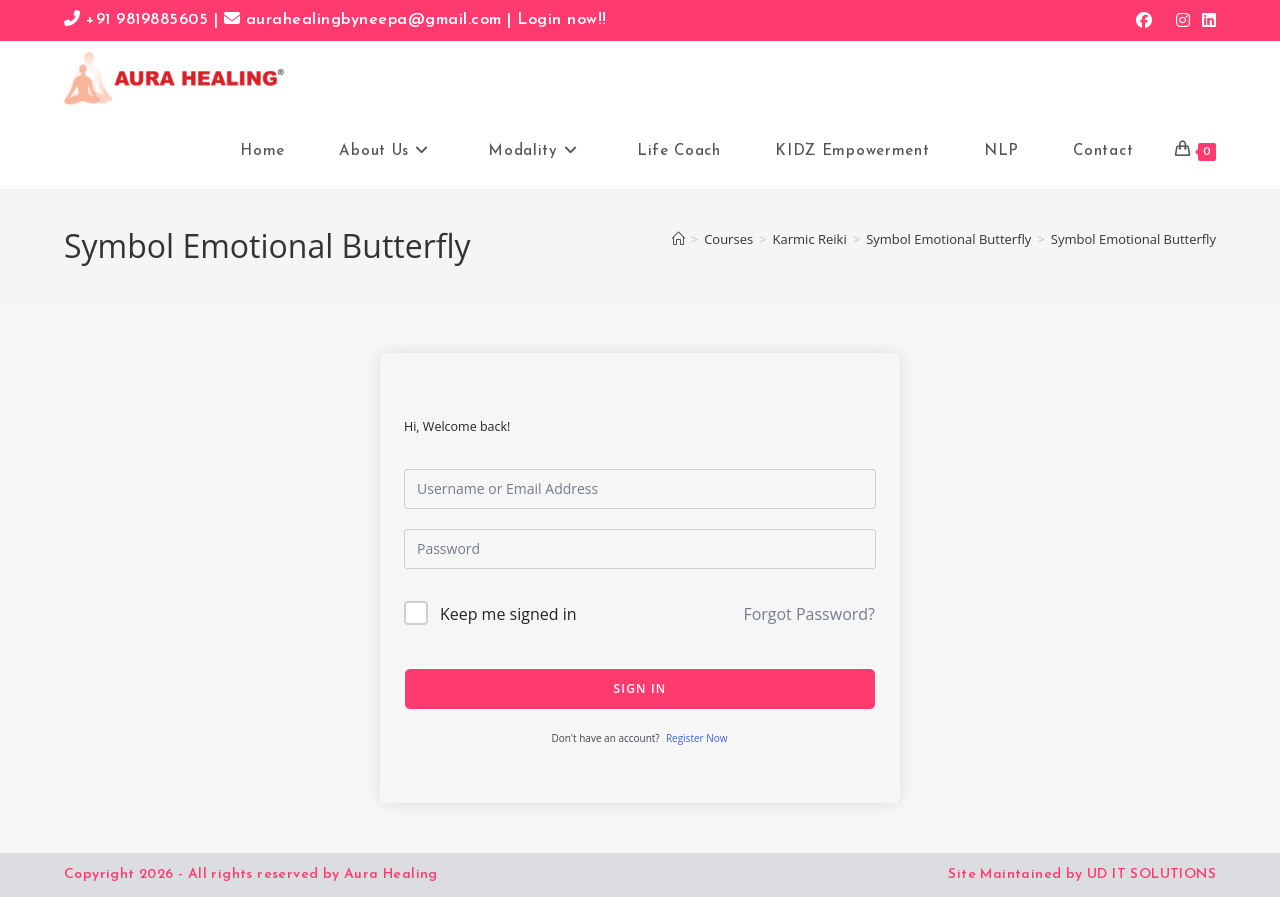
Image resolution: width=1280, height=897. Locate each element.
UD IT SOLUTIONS (1151, 874)
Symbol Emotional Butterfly (1133, 239)
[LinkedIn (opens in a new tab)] (1206, 20)
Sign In (640, 688)
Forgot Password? (809, 614)
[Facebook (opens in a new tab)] (1144, 20)
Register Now (697, 738)
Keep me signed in (508, 614)
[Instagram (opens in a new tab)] (1183, 20)
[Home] (678, 239)
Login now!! (562, 20)
